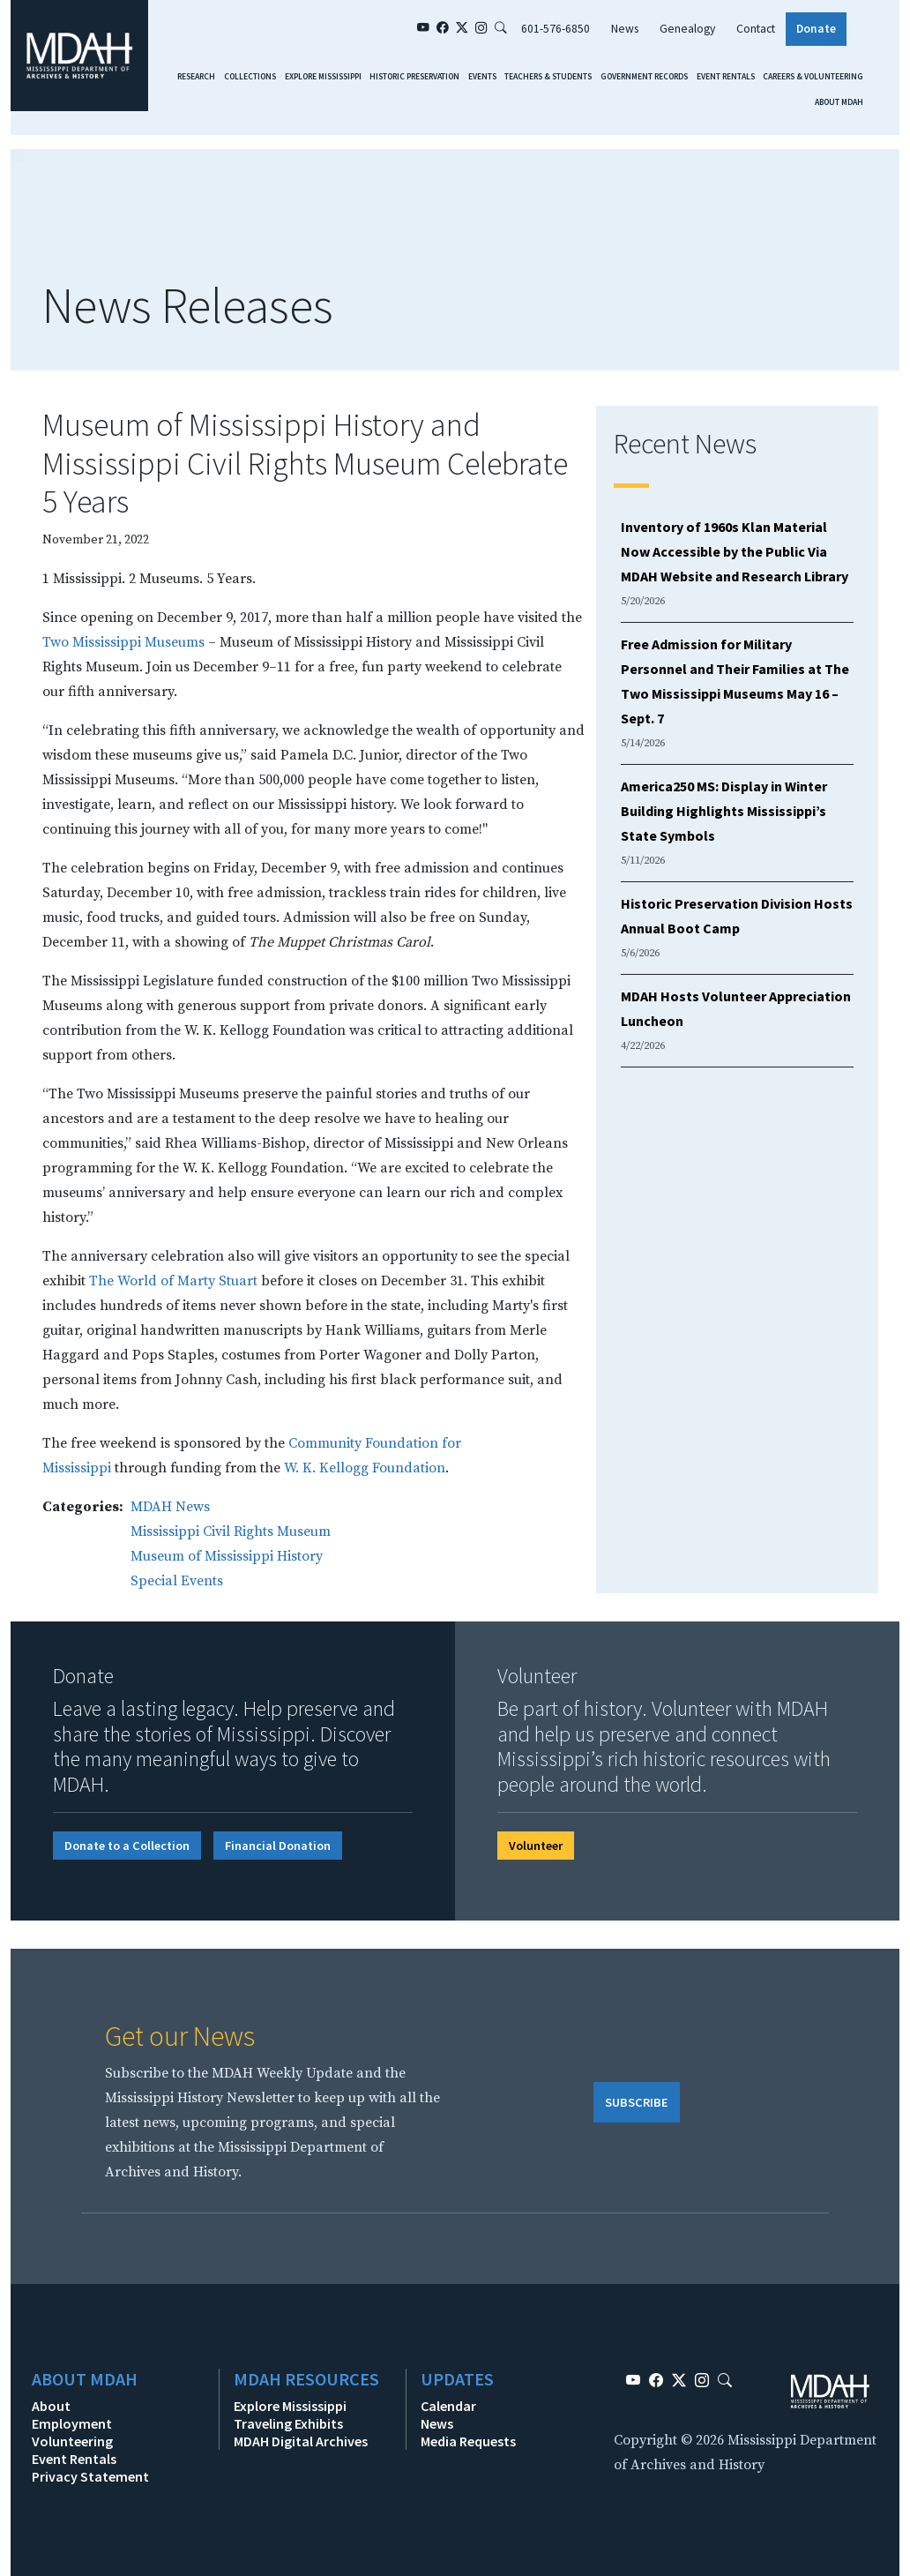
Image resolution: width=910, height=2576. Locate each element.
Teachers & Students (548, 76)
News (624, 28)
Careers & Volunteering (813, 76)
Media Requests (468, 2441)
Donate (816, 28)
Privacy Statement (90, 2476)
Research (196, 76)
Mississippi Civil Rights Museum (231, 1531)
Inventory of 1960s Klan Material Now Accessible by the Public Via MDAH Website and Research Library (734, 551)
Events (482, 76)
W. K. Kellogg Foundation (364, 1468)
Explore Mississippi (323, 76)
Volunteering (72, 2441)
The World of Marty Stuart (173, 1281)
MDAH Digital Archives (301, 2441)
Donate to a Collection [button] (127, 1845)
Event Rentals (726, 76)
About (51, 2406)
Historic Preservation (414, 76)
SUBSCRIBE (636, 2102)
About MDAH (839, 102)
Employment (72, 2423)
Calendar (448, 2406)
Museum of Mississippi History (227, 1556)
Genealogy (687, 28)
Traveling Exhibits (288, 2423)
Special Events (177, 1581)
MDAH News (170, 1507)
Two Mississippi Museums (123, 642)
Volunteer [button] (536, 1845)
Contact (755, 28)
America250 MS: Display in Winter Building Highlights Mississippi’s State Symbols (724, 810)
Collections (250, 76)
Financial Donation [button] (278, 1845)
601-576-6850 (555, 28)
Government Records (644, 76)
